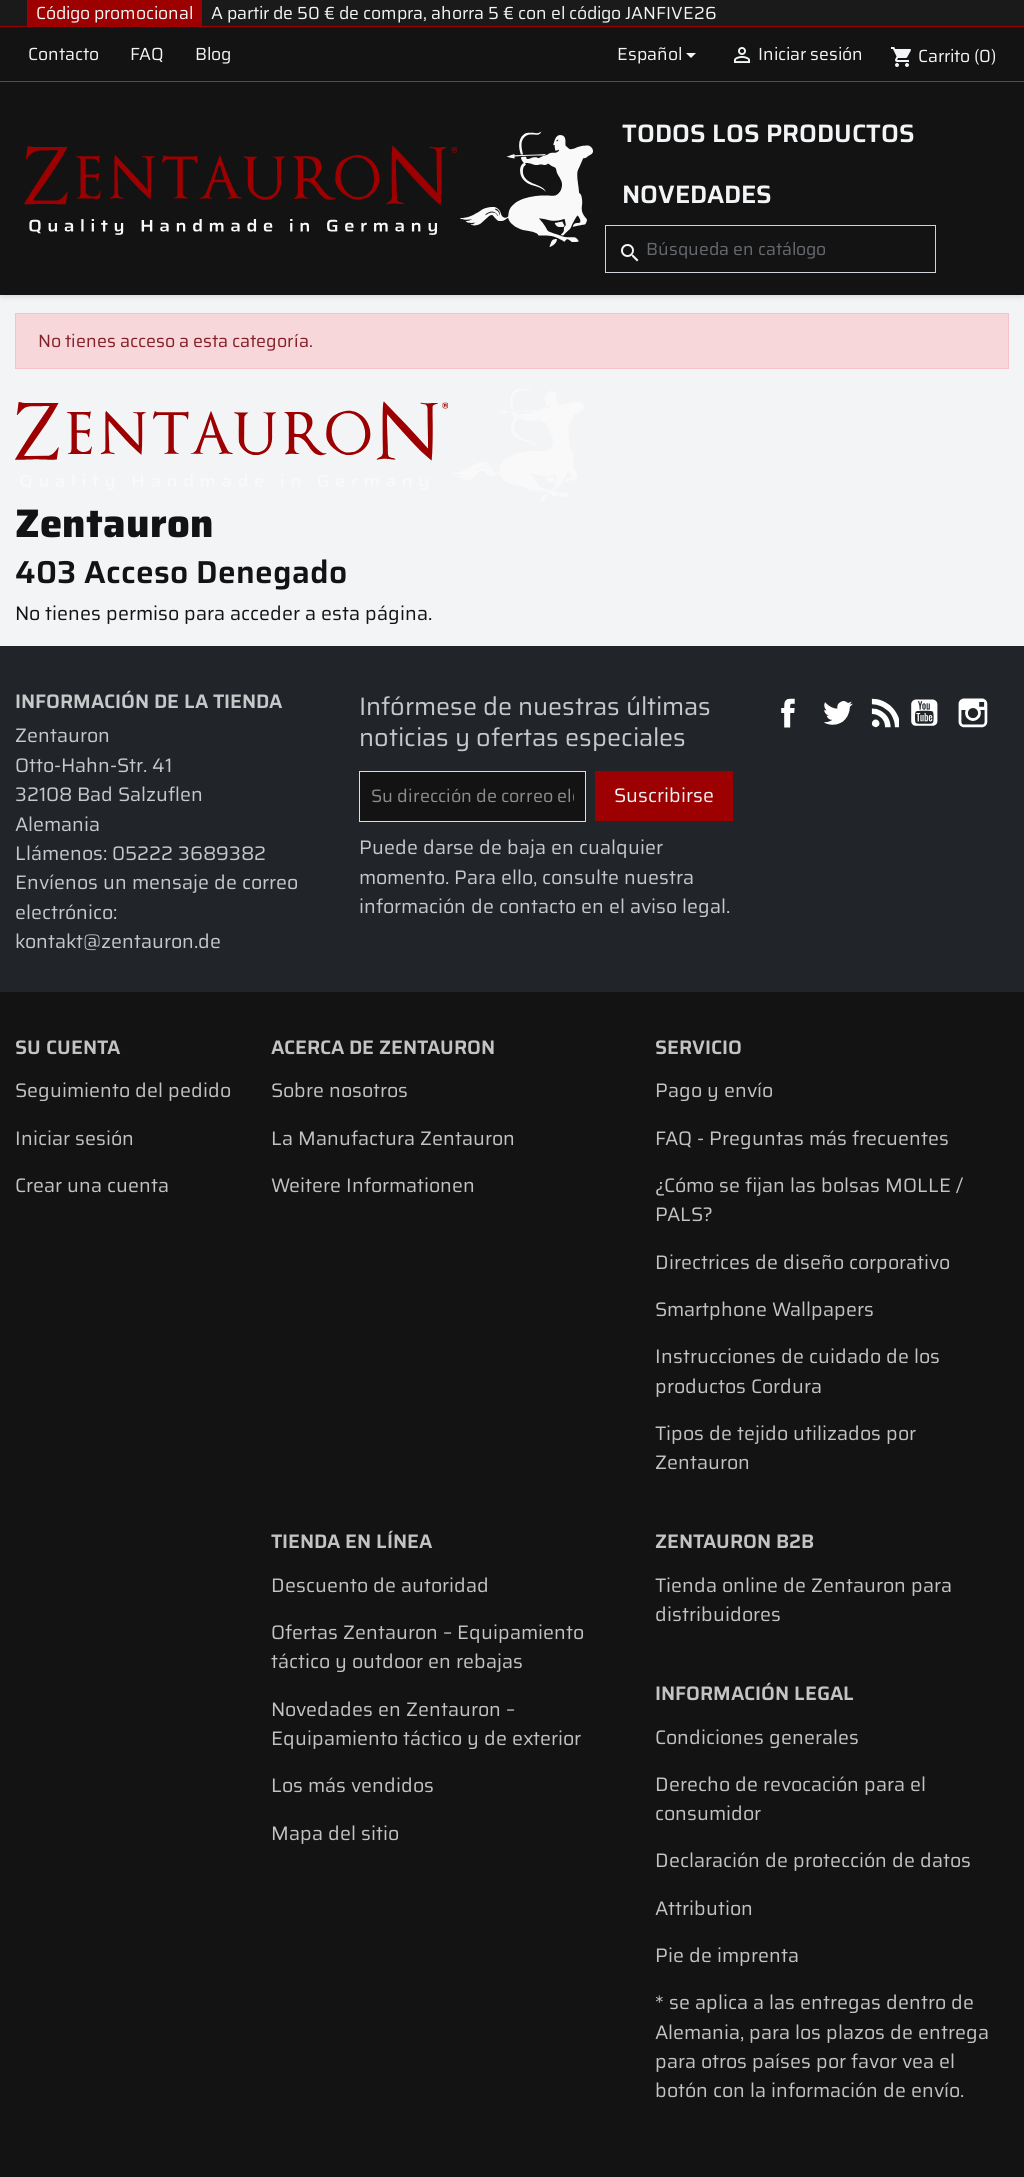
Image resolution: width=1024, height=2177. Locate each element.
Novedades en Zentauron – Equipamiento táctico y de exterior (426, 1724)
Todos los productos (768, 133)
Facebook (790, 715)
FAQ (147, 54)
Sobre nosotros (339, 1090)
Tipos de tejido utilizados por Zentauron (785, 1448)
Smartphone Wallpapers (764, 1309)
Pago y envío (714, 1090)
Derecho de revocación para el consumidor (790, 1799)
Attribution (704, 1908)
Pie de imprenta (727, 1955)
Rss (882, 715)
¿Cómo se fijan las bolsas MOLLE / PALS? (809, 1200)
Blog (213, 54)
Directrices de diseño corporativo (802, 1262)
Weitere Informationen (373, 1185)
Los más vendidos (352, 1785)
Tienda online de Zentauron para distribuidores (803, 1600)
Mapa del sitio (335, 1833)
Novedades (697, 194)
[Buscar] (770, 249)
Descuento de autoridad (380, 1585)
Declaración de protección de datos (813, 1860)
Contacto (63, 54)
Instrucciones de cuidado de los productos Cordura (797, 1371)
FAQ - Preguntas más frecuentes (802, 1138)
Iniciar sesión (74, 1138)
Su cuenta (67, 1047)
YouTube (926, 715)
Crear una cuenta (92, 1185)
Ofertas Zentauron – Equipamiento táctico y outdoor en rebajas (427, 1647)
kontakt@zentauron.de (118, 941)
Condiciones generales (757, 1737)
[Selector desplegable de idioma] (659, 53)
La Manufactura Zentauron (393, 1138)
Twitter (839, 715)
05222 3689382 (189, 853)
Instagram (975, 715)
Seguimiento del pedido (123, 1090)
